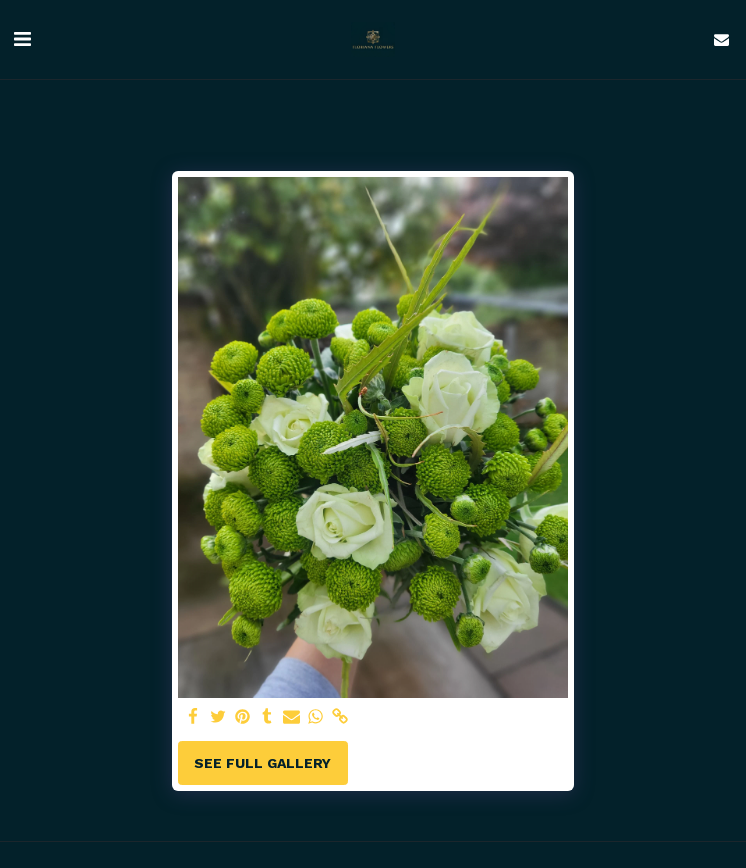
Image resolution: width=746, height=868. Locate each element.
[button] (22, 39)
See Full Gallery (262, 763)
